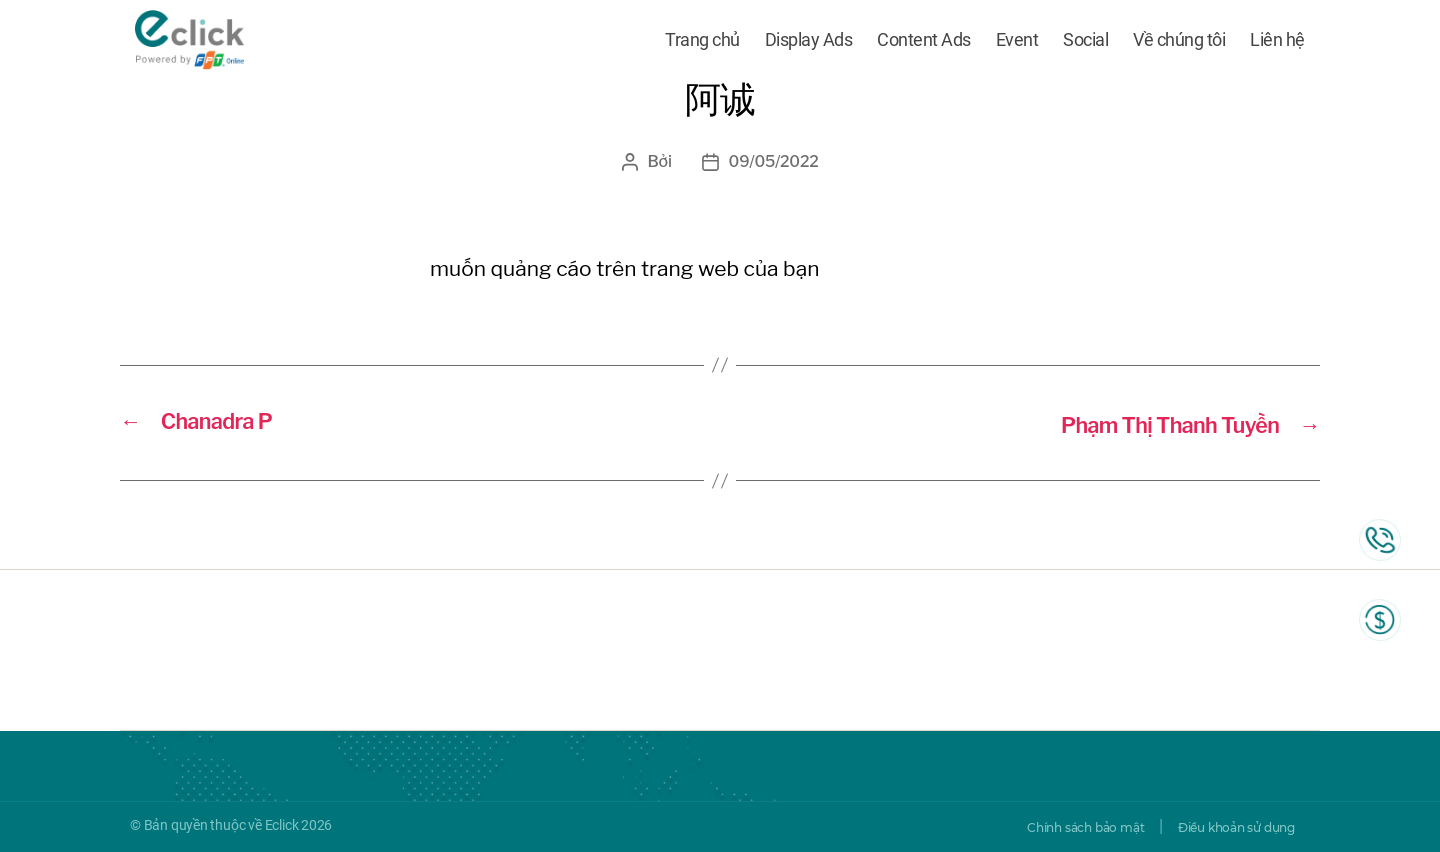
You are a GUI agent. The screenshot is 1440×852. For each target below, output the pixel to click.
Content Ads (924, 42)
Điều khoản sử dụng (1223, 827)
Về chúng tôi (1179, 42)
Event (1017, 42)
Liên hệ (1277, 42)
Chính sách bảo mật (1046, 827)
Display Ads (809, 42)
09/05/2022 (773, 161)
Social (1085, 42)
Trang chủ (702, 42)
